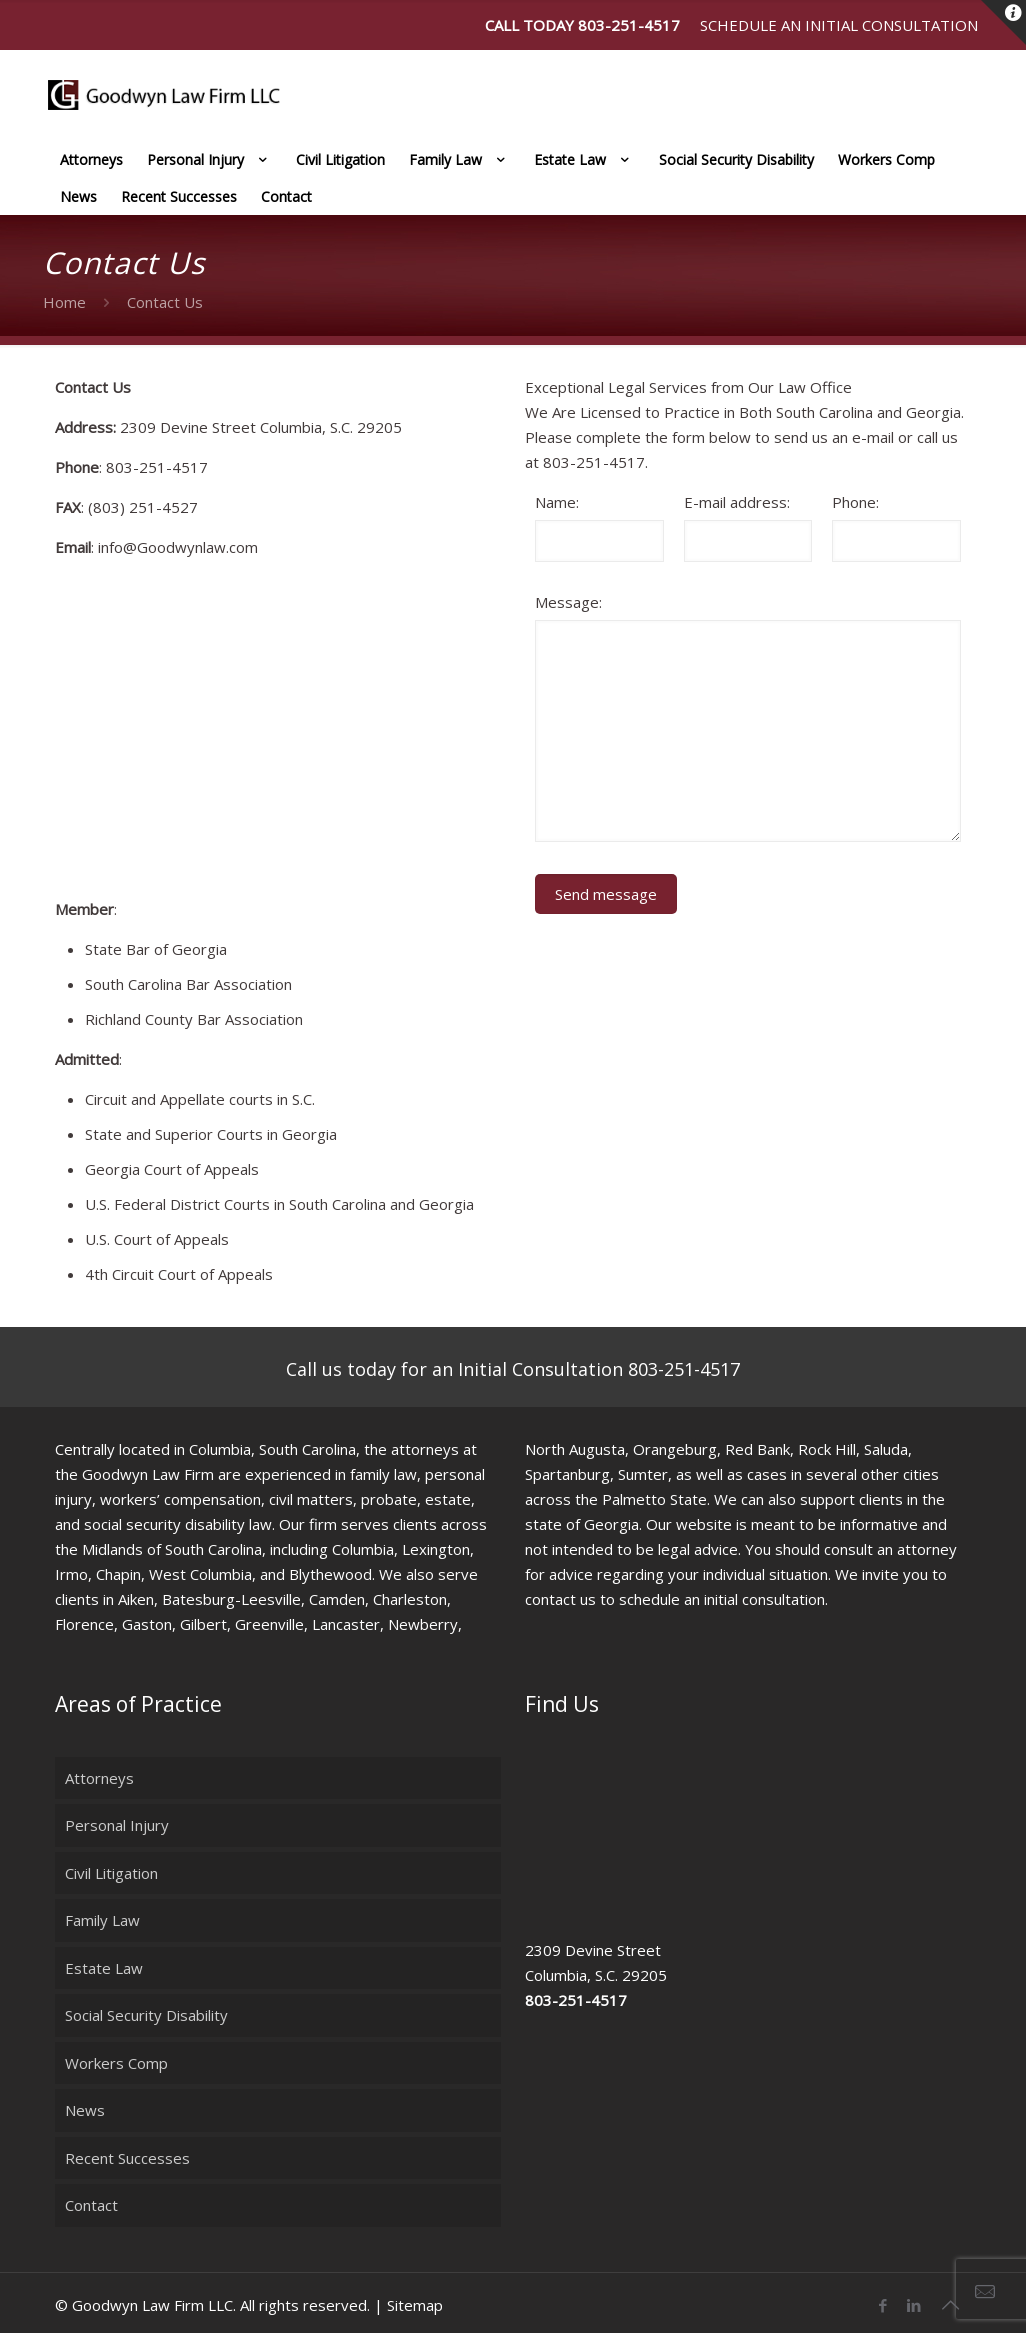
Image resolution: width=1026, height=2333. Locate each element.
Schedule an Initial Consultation (839, 25)
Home (64, 302)
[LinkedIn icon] (913, 2305)
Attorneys (99, 1778)
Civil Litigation (111, 1873)
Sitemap (415, 2305)
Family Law (102, 1920)
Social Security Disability (146, 2015)
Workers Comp (116, 2063)
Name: (557, 502)
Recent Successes (127, 2158)
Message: (568, 602)
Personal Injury (117, 1825)
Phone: (855, 502)
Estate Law (104, 1968)
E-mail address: (737, 502)
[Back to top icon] (950, 2305)
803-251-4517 (629, 25)
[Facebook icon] (882, 2305)
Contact (91, 2205)
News (85, 2110)
